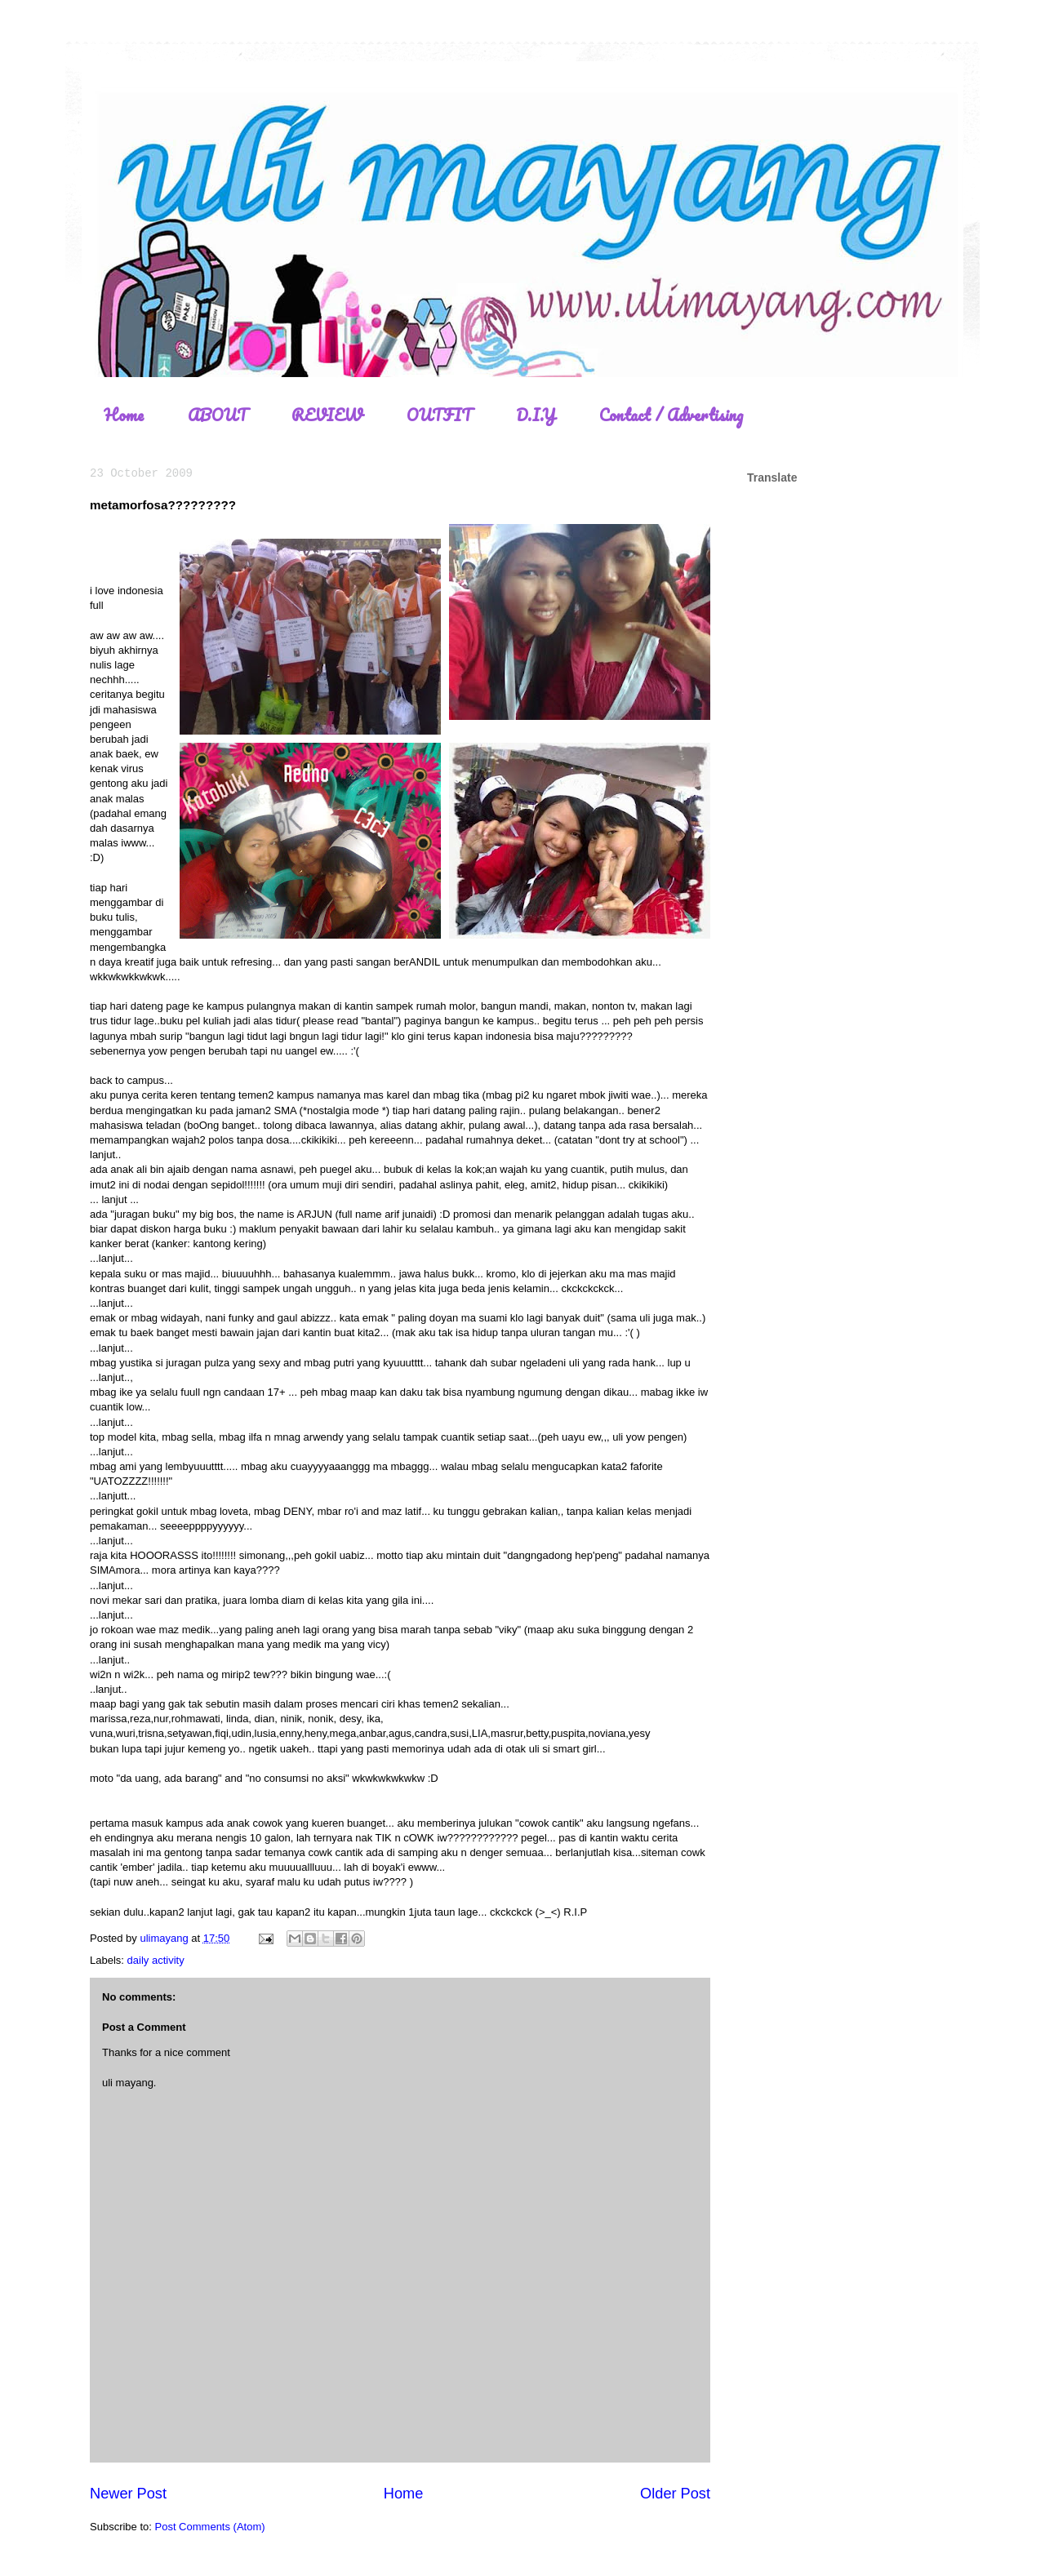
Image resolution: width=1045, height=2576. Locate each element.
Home (124, 415)
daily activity (156, 1960)
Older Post (675, 2493)
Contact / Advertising (671, 415)
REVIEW (326, 415)
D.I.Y (535, 415)
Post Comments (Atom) (210, 2526)
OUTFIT (439, 415)
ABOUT (217, 415)
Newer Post (128, 2493)
